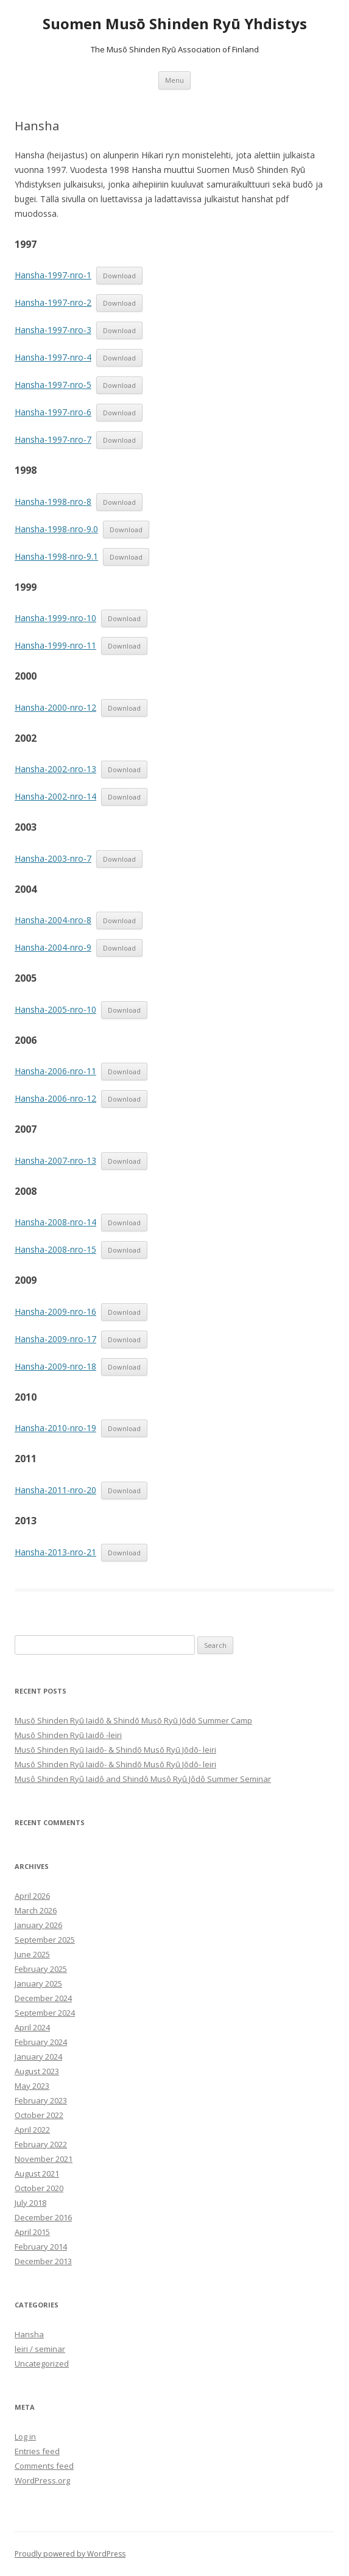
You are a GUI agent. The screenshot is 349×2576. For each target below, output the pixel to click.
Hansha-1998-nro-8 (53, 501)
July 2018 (30, 2202)
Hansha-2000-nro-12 (55, 707)
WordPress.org (42, 2480)
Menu (174, 80)
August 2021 (37, 2173)
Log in (25, 2436)
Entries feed (37, 2451)
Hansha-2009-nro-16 (55, 1311)
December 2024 (43, 1998)
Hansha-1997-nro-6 (53, 412)
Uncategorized (42, 2363)
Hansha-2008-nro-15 (55, 1249)
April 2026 (32, 1895)
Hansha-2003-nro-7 (53, 858)
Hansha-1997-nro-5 (53, 384)
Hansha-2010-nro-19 (55, 1428)
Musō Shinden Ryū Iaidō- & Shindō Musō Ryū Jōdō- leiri (115, 1749)
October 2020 (39, 2188)
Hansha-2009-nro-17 (55, 1339)
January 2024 (38, 2056)
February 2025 (41, 1968)
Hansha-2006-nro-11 (55, 1071)
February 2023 (41, 2100)
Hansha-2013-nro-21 (55, 1552)
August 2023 (37, 2071)
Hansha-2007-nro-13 (55, 1160)
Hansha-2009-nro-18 (55, 1366)
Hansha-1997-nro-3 (53, 330)
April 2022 (32, 2129)
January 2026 (38, 1925)
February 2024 (41, 2041)
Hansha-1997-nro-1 (53, 275)
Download (119, 275)
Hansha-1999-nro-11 (55, 645)
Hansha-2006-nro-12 (55, 1098)
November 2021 (43, 2158)
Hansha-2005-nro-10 (55, 1009)
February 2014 (41, 2246)
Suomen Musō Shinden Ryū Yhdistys (175, 24)
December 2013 (43, 2261)
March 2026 (36, 1910)
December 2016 (43, 2217)
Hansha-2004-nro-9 (53, 947)
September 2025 (45, 1939)
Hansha (29, 2334)
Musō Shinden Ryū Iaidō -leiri (68, 1735)
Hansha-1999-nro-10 (55, 618)
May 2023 (32, 2085)
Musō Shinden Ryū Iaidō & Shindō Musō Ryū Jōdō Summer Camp (133, 1720)
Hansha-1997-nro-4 (53, 357)
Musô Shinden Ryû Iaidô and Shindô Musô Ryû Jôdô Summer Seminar (143, 1778)
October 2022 (39, 2115)
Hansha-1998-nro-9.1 (56, 556)
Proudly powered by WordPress (70, 2554)
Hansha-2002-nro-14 (55, 796)
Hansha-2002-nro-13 (55, 769)
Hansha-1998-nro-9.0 (56, 529)
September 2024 (45, 2012)
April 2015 (32, 2231)
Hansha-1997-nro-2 (53, 302)
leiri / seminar (40, 2348)
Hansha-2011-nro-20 (55, 1490)
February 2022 (41, 2144)
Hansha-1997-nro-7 (53, 439)
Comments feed (44, 2465)
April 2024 (32, 2027)
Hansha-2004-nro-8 (53, 920)
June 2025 (32, 1954)
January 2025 (38, 1983)
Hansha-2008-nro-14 (55, 1222)
